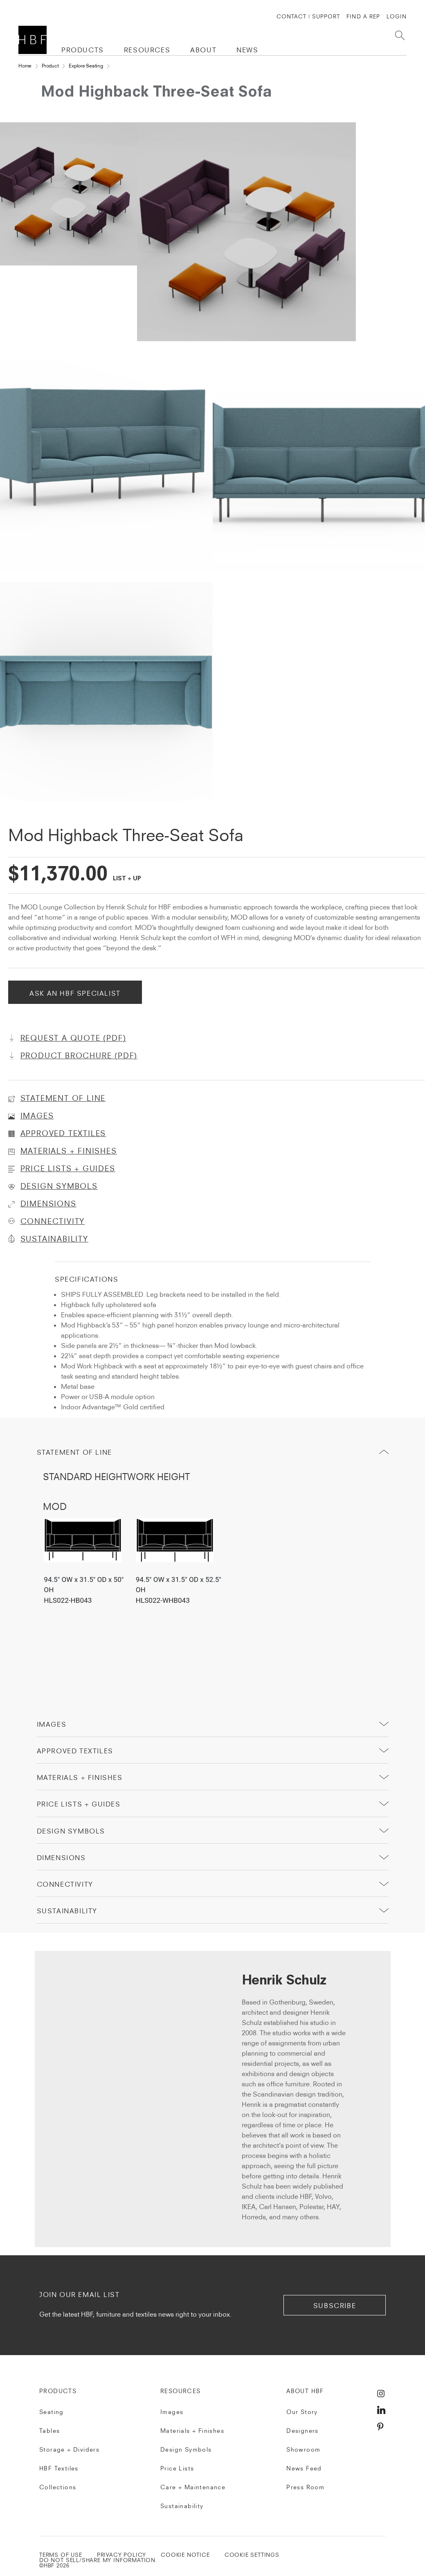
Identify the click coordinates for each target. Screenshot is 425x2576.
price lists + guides (79, 1804)
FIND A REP (363, 16)
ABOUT (203, 50)
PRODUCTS (82, 50)
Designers (302, 2431)
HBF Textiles (59, 2468)
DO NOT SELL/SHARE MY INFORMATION (97, 2560)
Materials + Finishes (80, 1777)
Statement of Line (74, 1452)
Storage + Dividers (69, 2449)
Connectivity (65, 1884)
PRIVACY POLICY (121, 2555)
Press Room (305, 2487)
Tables (49, 2431)
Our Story (302, 2412)
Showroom (303, 2449)
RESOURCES (147, 50)
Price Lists (177, 2468)
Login (397, 16)
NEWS (247, 50)
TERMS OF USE (60, 2555)
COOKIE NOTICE (185, 2555)
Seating (51, 2412)
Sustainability (182, 2506)
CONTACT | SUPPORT (308, 16)
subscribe (334, 2306)
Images (52, 1724)
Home (24, 66)
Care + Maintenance (192, 2487)
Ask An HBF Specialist (75, 993)
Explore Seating (86, 66)
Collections (57, 2487)
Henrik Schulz (284, 1981)
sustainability (67, 1911)
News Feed (304, 2468)
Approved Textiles (75, 1751)
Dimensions (61, 1858)
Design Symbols (71, 1831)
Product (50, 66)
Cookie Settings (252, 2555)
